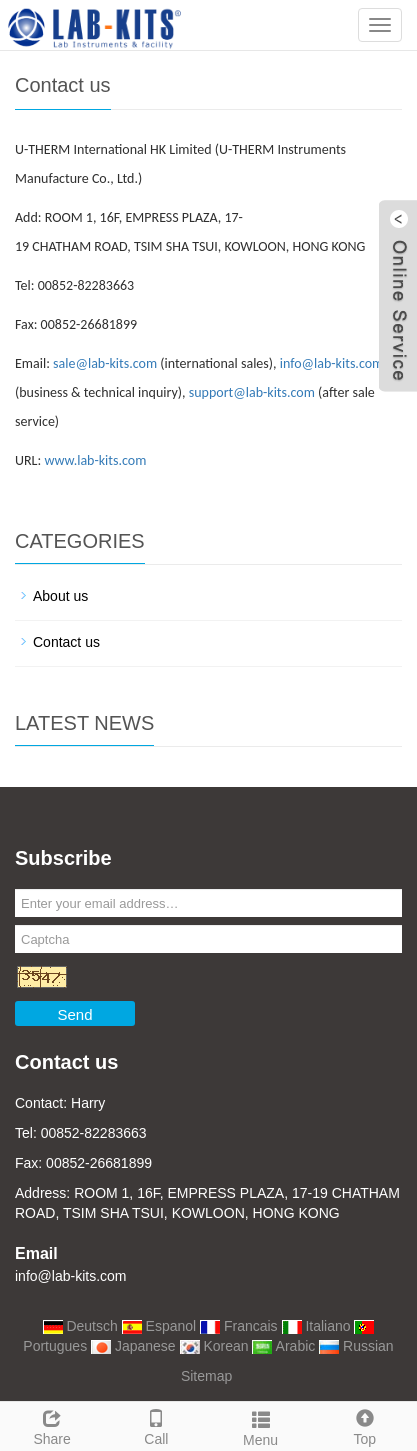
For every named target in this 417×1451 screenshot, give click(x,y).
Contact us (66, 642)
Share (52, 1425)
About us (60, 596)
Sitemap (206, 1376)
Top (365, 1425)
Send (74, 1014)
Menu (261, 1426)
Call (156, 1425)
